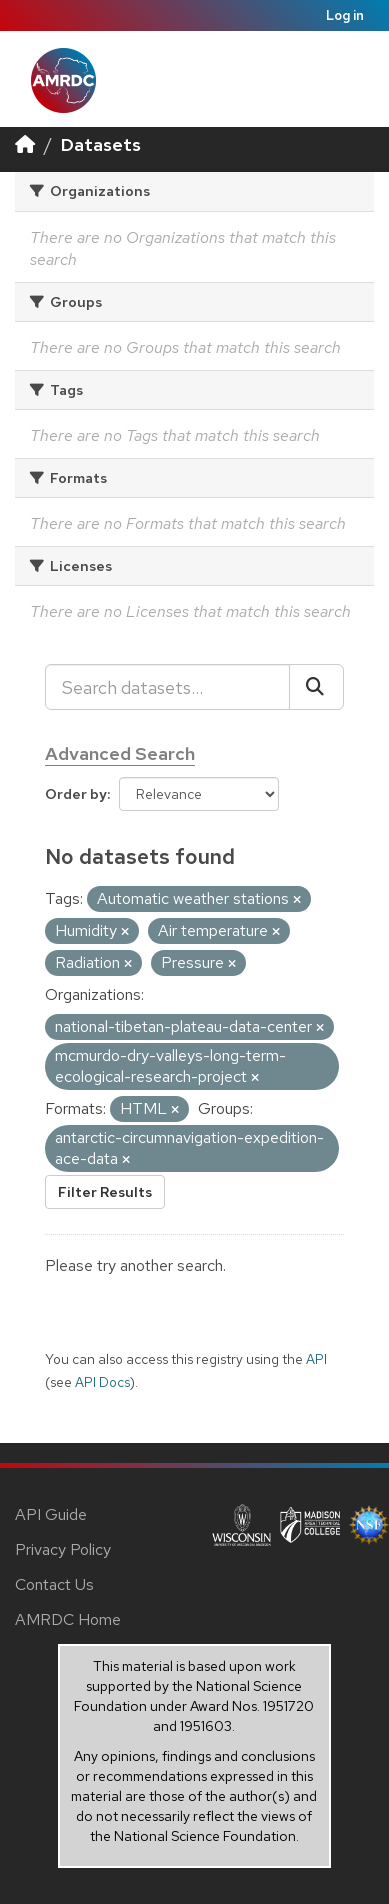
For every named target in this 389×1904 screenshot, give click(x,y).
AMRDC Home (68, 1619)
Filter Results (105, 1192)
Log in (345, 15)
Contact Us (54, 1584)
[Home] (25, 144)
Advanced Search (120, 753)
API (316, 1359)
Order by (76, 794)
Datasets (101, 144)
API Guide (51, 1514)
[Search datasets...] (167, 687)
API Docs (102, 1382)
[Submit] (316, 687)
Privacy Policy (63, 1549)
